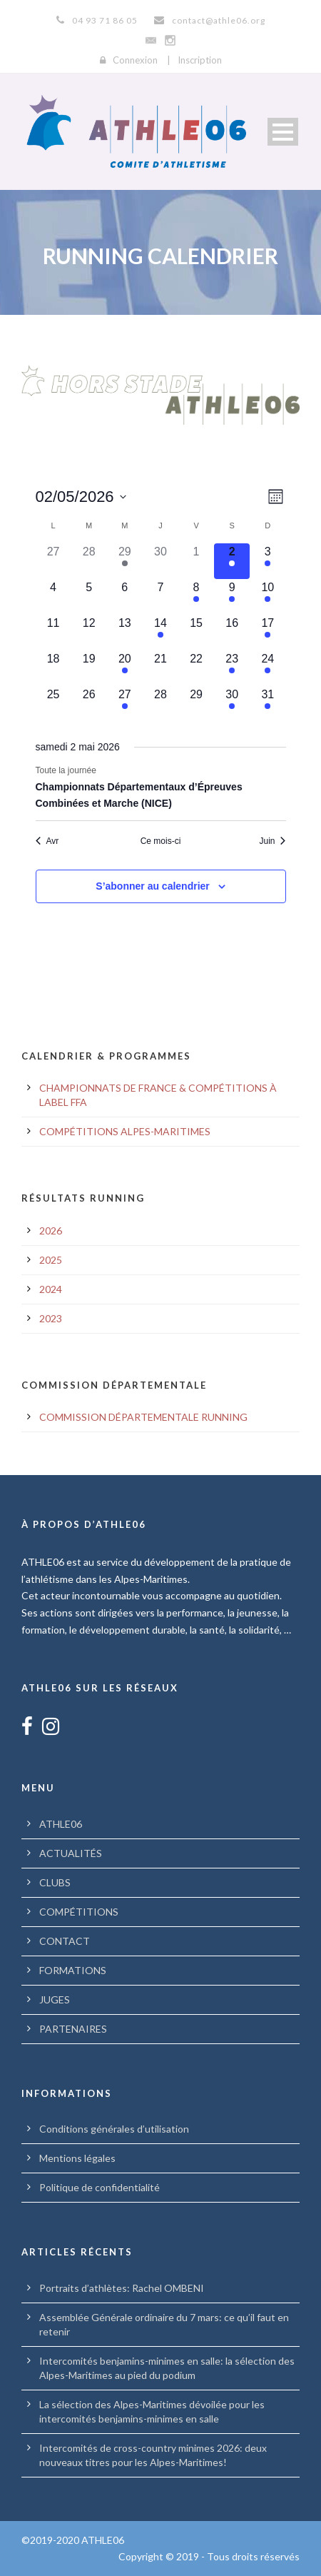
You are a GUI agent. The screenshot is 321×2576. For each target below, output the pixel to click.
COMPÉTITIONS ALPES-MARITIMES (124, 1131)
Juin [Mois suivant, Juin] (272, 841)
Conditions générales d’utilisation (114, 2129)
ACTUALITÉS (70, 1853)
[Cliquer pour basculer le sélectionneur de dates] (81, 496)
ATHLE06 (60, 1824)
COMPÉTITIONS (78, 1912)
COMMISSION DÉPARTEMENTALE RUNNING (143, 1417)
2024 (50, 1289)
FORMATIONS (72, 1970)
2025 (50, 1260)
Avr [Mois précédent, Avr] (47, 841)
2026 (50, 1230)
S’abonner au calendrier (153, 886)
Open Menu (283, 132)
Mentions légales (77, 2158)
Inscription (200, 60)
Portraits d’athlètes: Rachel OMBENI (121, 2288)
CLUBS (55, 1882)
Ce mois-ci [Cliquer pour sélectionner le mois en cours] (161, 841)
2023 (50, 1318)
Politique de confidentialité (99, 2187)
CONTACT (64, 1941)
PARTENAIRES (73, 2029)
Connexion (135, 60)
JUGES (54, 1999)
